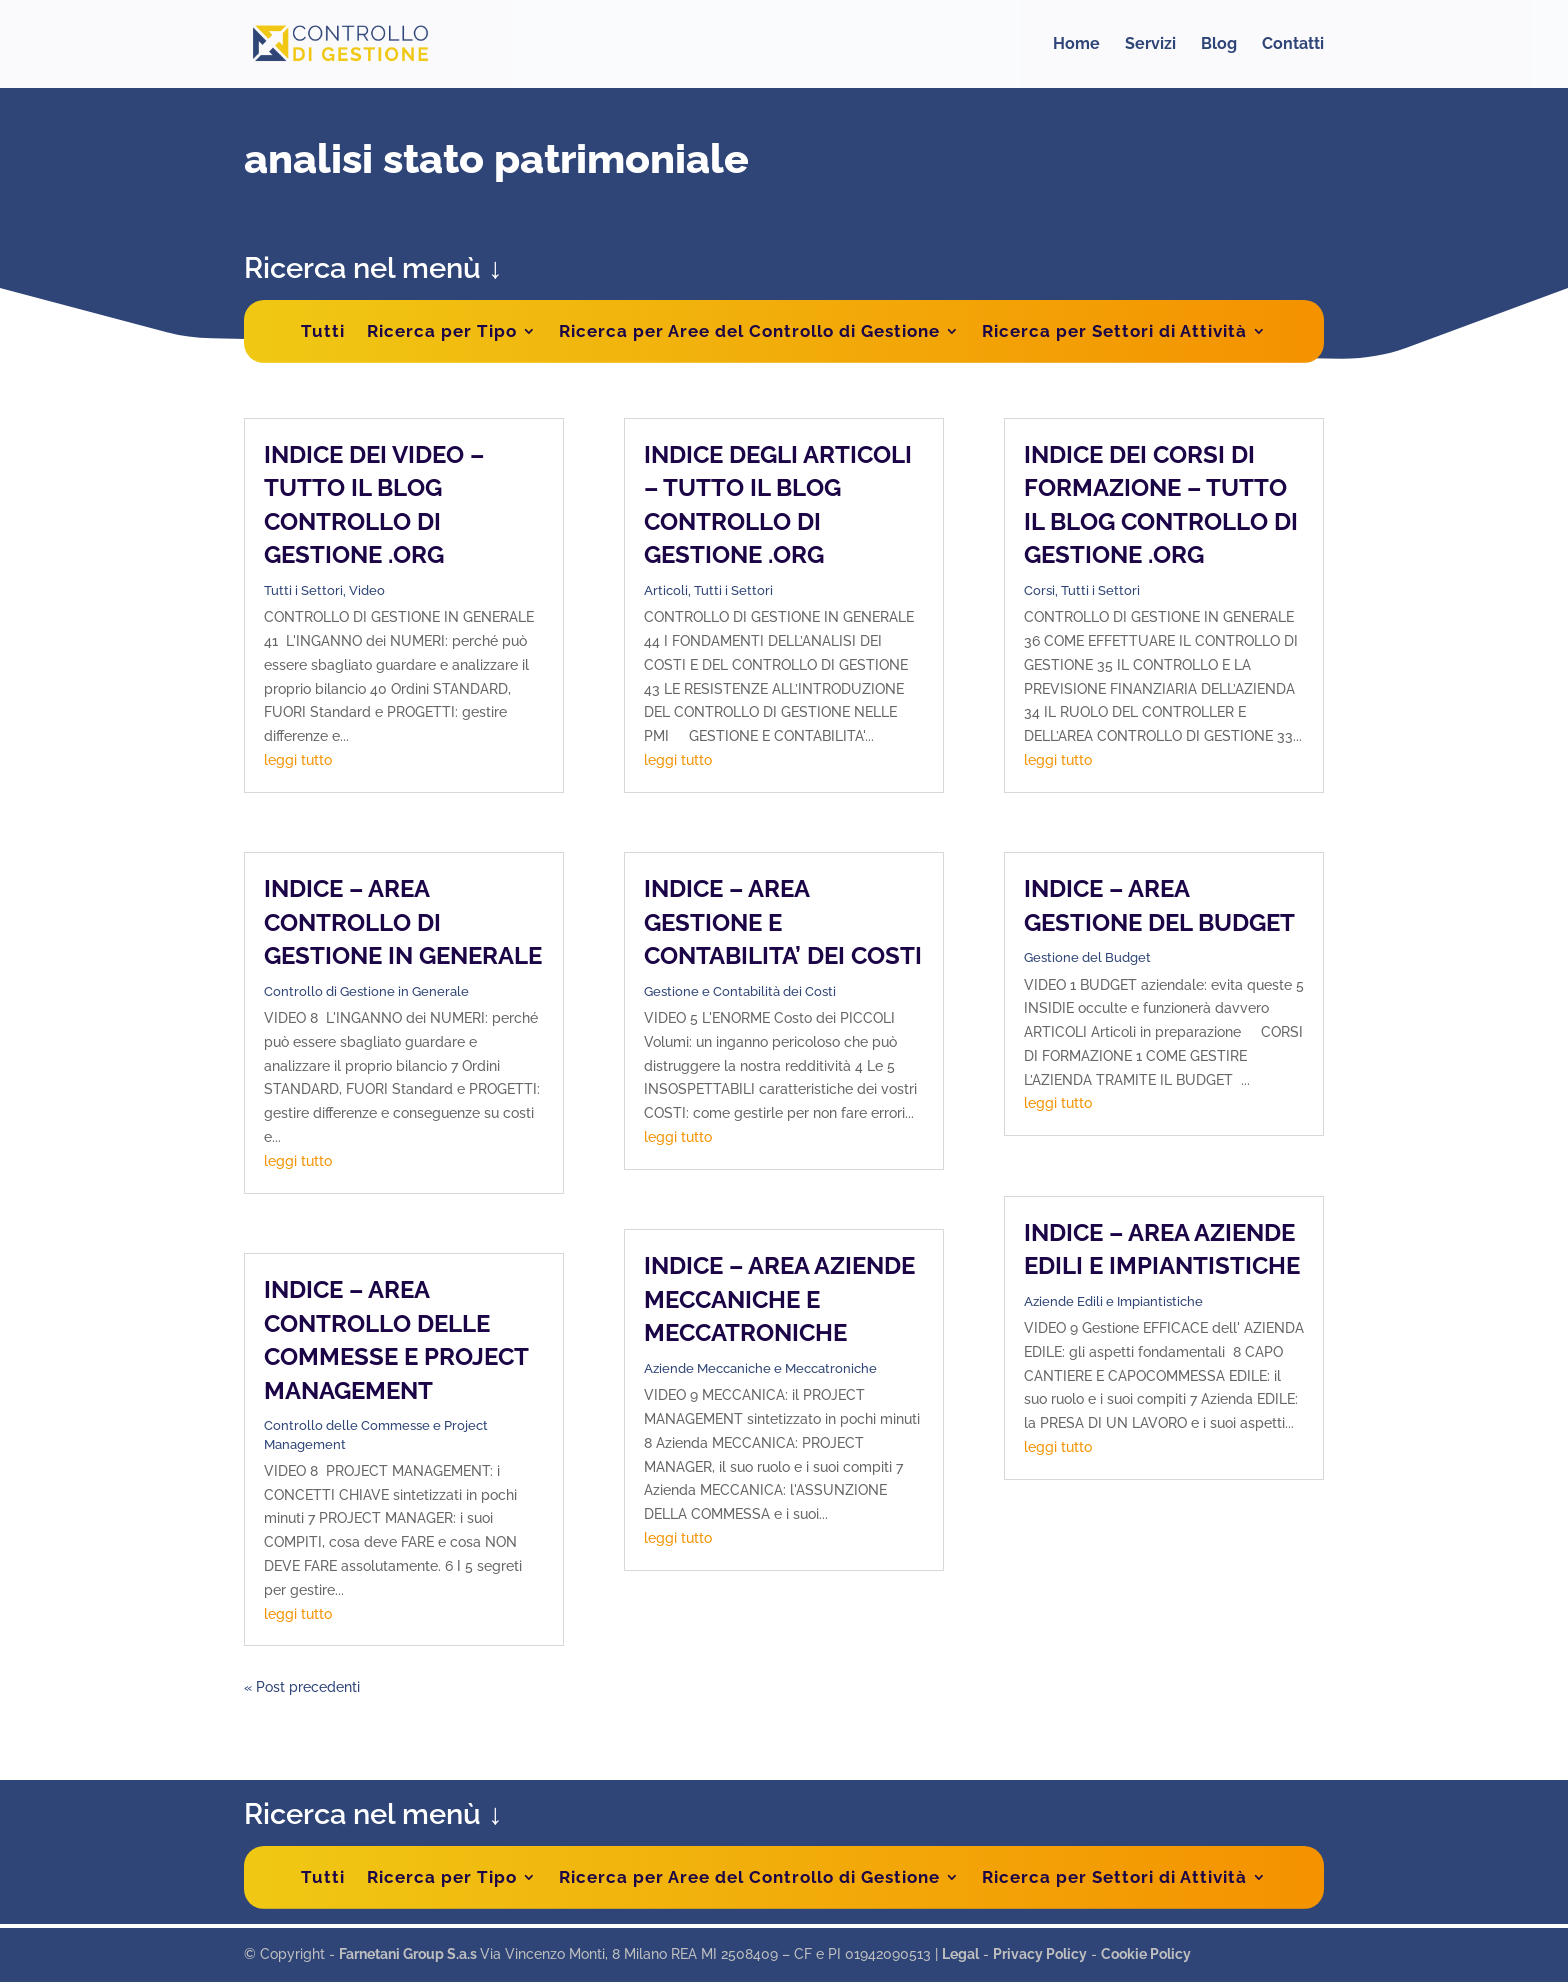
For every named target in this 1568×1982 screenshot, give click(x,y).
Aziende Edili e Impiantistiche (1113, 1301)
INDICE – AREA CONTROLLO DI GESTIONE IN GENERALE (403, 922)
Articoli (666, 590)
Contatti (1293, 45)
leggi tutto (298, 760)
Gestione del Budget (1087, 957)
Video (367, 590)
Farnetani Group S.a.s (409, 1954)
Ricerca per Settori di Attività (1114, 331)
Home (1076, 45)
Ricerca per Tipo (442, 331)
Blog (1219, 45)
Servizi (1150, 45)
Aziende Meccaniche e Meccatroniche (760, 1368)
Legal (960, 1954)
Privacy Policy (1040, 1954)
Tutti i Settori (303, 590)
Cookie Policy (1146, 1954)
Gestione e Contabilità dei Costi (740, 991)
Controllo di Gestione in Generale (366, 991)
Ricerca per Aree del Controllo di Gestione (749, 331)
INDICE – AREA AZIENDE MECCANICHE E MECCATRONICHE (779, 1299)
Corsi (1039, 590)
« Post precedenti (302, 1687)
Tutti (323, 331)
